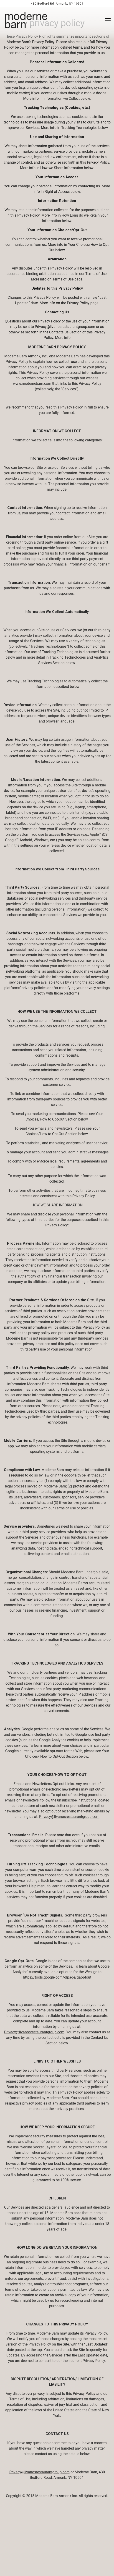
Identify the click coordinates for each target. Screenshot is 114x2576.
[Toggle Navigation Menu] (107, 20)
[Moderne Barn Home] (26, 20)
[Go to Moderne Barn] (57, 3)
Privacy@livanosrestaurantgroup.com (69, 1820)
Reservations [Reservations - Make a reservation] (57, 2570)
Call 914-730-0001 (57, 2559)
